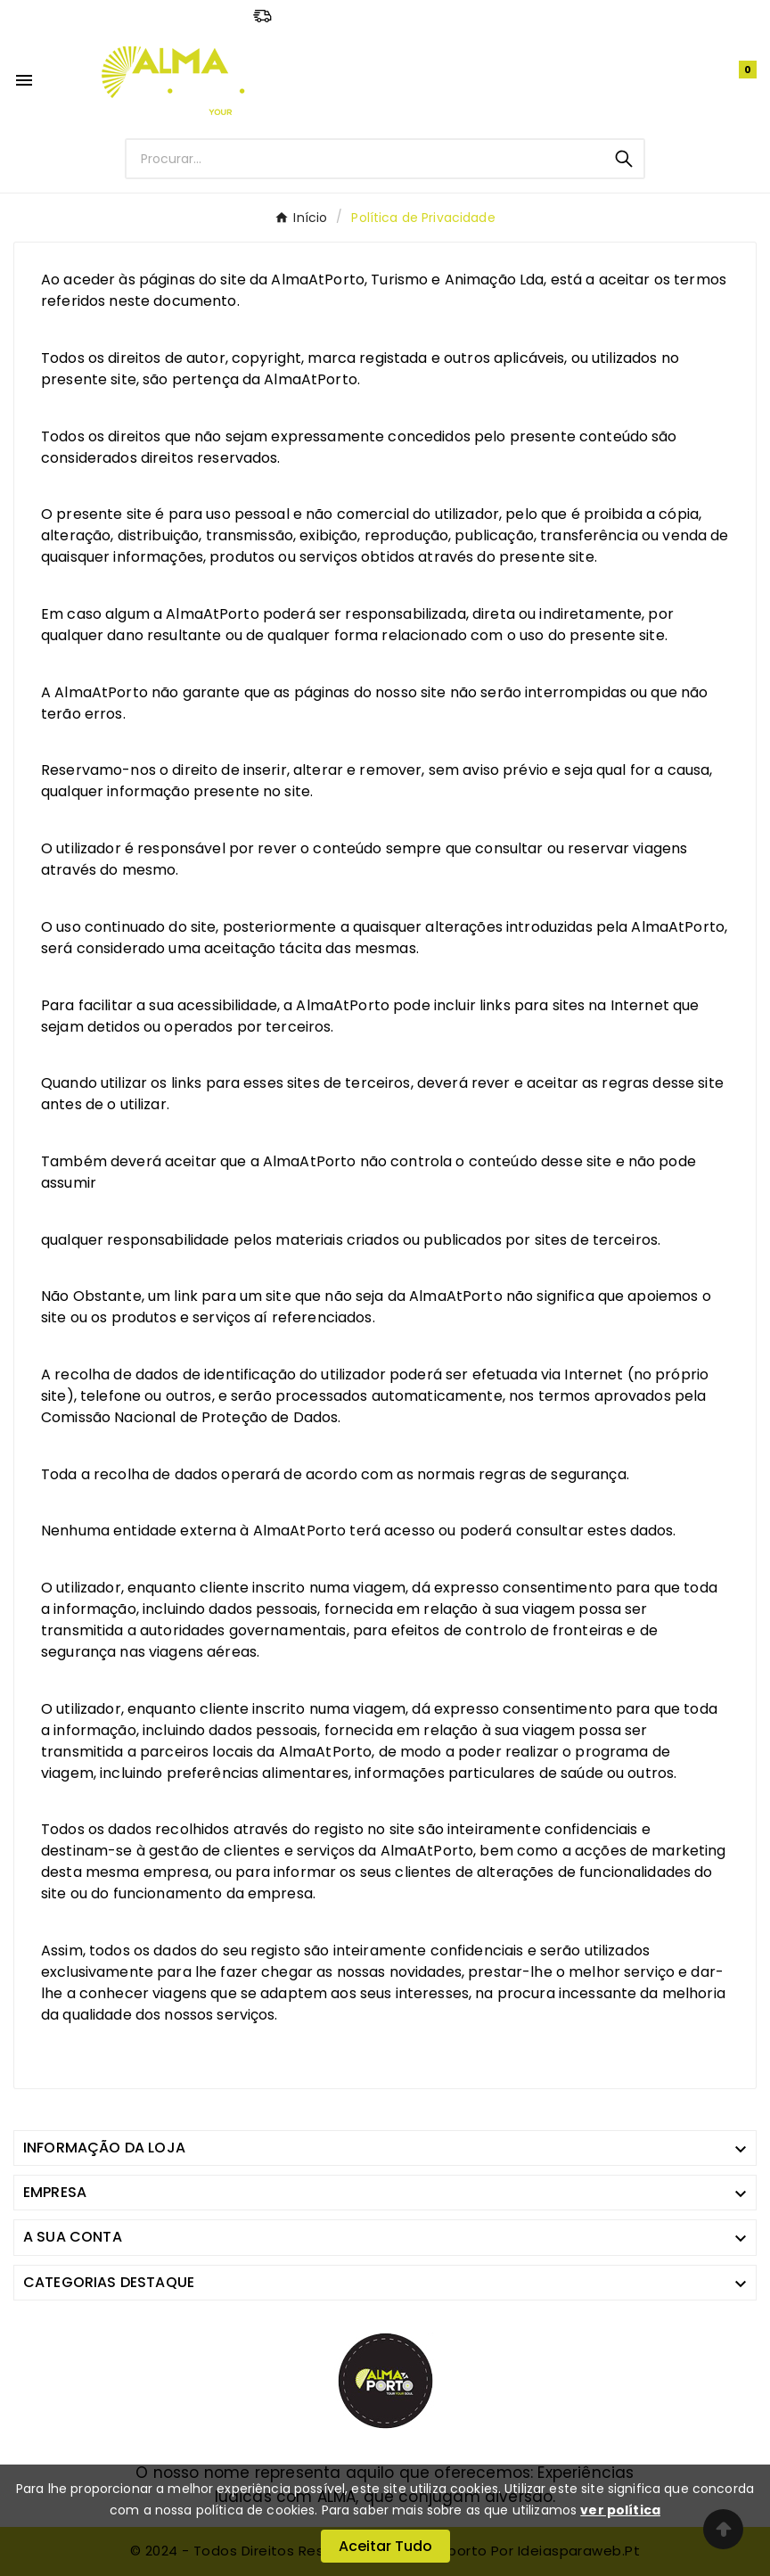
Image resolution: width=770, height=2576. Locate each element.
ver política (620, 2510)
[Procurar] (365, 158)
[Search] (624, 158)
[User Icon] (698, 80)
